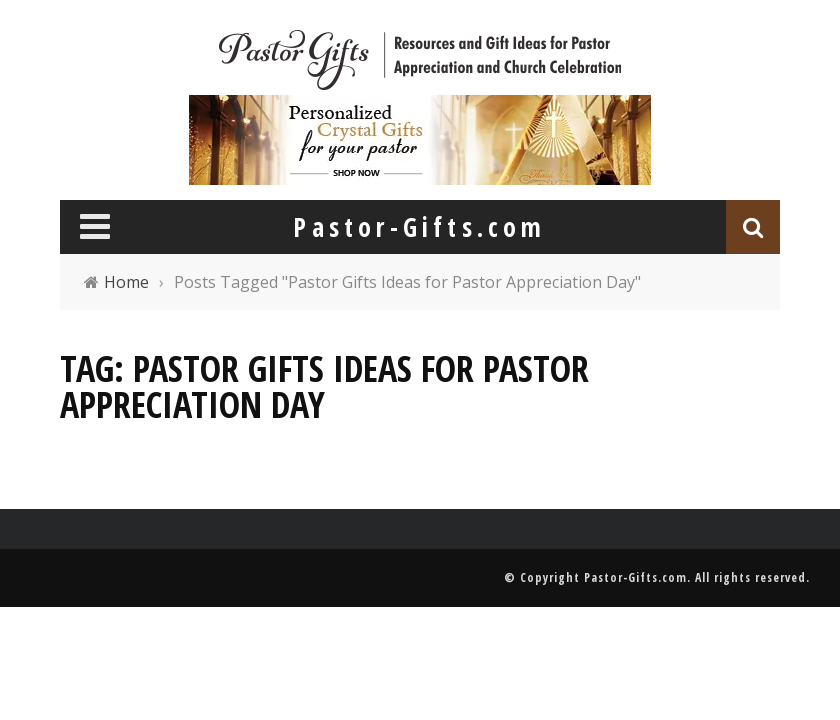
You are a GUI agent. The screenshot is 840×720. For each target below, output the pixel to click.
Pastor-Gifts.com (635, 577)
